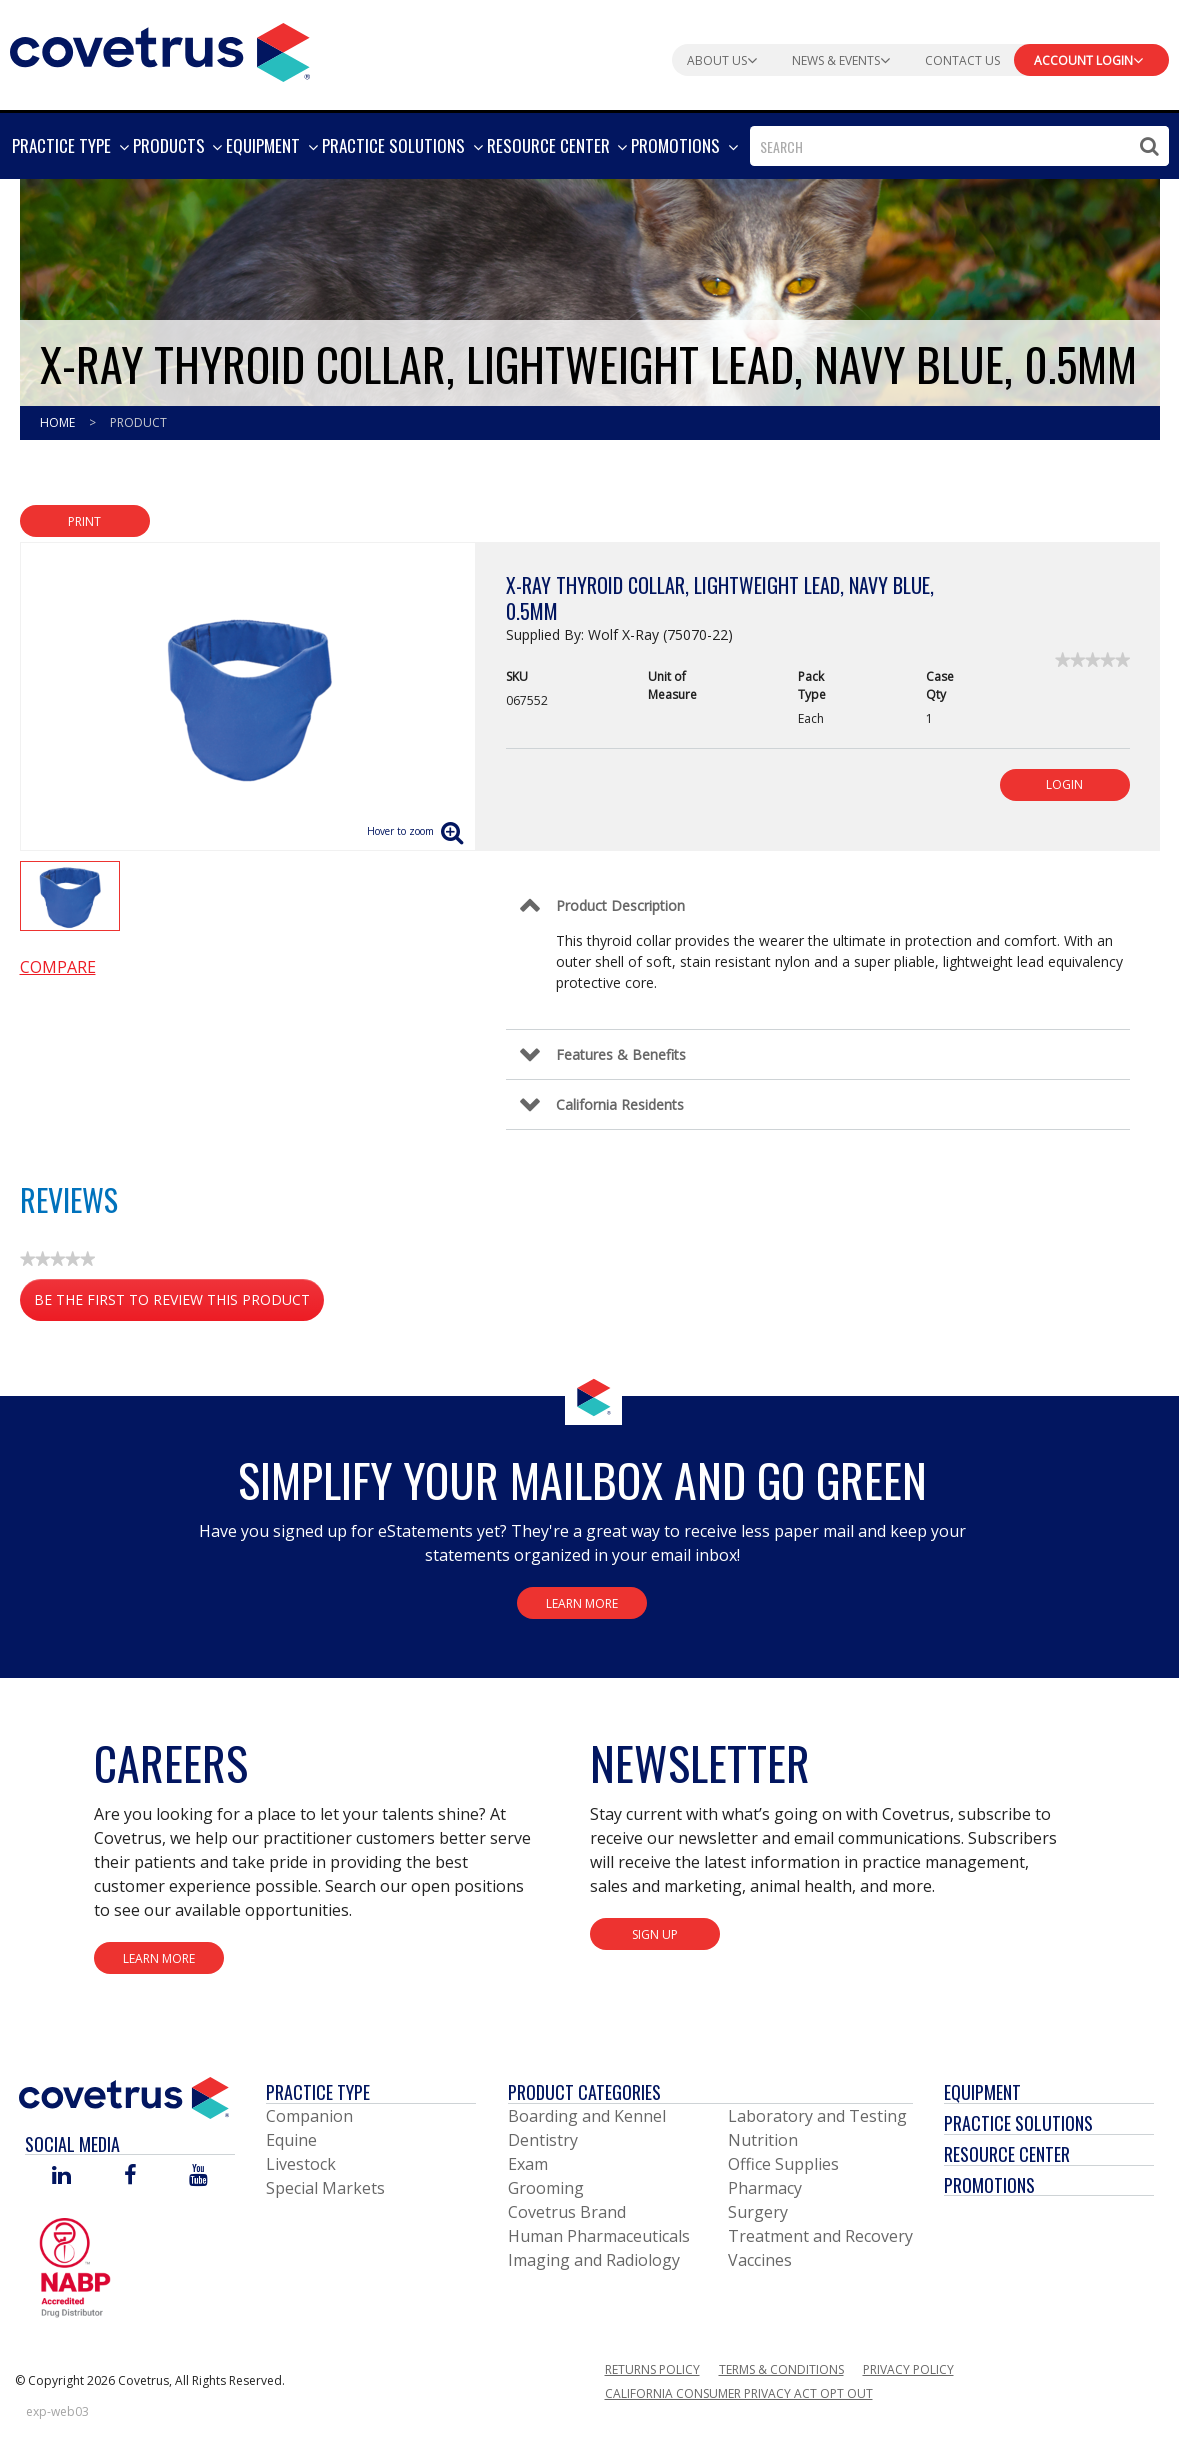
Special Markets (325, 2188)
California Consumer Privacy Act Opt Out (739, 2393)
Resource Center (1007, 2154)
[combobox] (959, 146)
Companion (309, 2116)
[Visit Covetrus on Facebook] (130, 2176)
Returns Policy (652, 2369)
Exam (528, 2164)
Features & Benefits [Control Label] (621, 1054)
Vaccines (760, 2260)
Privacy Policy (908, 2369)
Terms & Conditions (781, 2369)
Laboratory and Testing (817, 2116)
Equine (291, 2140)
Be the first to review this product (179, 1303)
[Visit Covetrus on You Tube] (198, 2176)
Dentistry (543, 2140)
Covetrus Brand (567, 2212)
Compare (58, 967)
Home (59, 422)
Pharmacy (765, 2188)
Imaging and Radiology (594, 2260)
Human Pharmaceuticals (599, 2236)
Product (138, 422)
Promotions (989, 2185)
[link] (1092, 660)
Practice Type (318, 2092)
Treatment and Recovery (820, 2236)
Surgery (758, 2212)
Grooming (546, 2188)
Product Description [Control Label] (620, 905)
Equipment (982, 2092)
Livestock (301, 2164)
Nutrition (763, 2140)
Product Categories (584, 2092)
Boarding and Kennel (587, 2116)
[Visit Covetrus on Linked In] (61, 2176)
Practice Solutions (1018, 2123)
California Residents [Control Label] (620, 1104)
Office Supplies (783, 2164)
